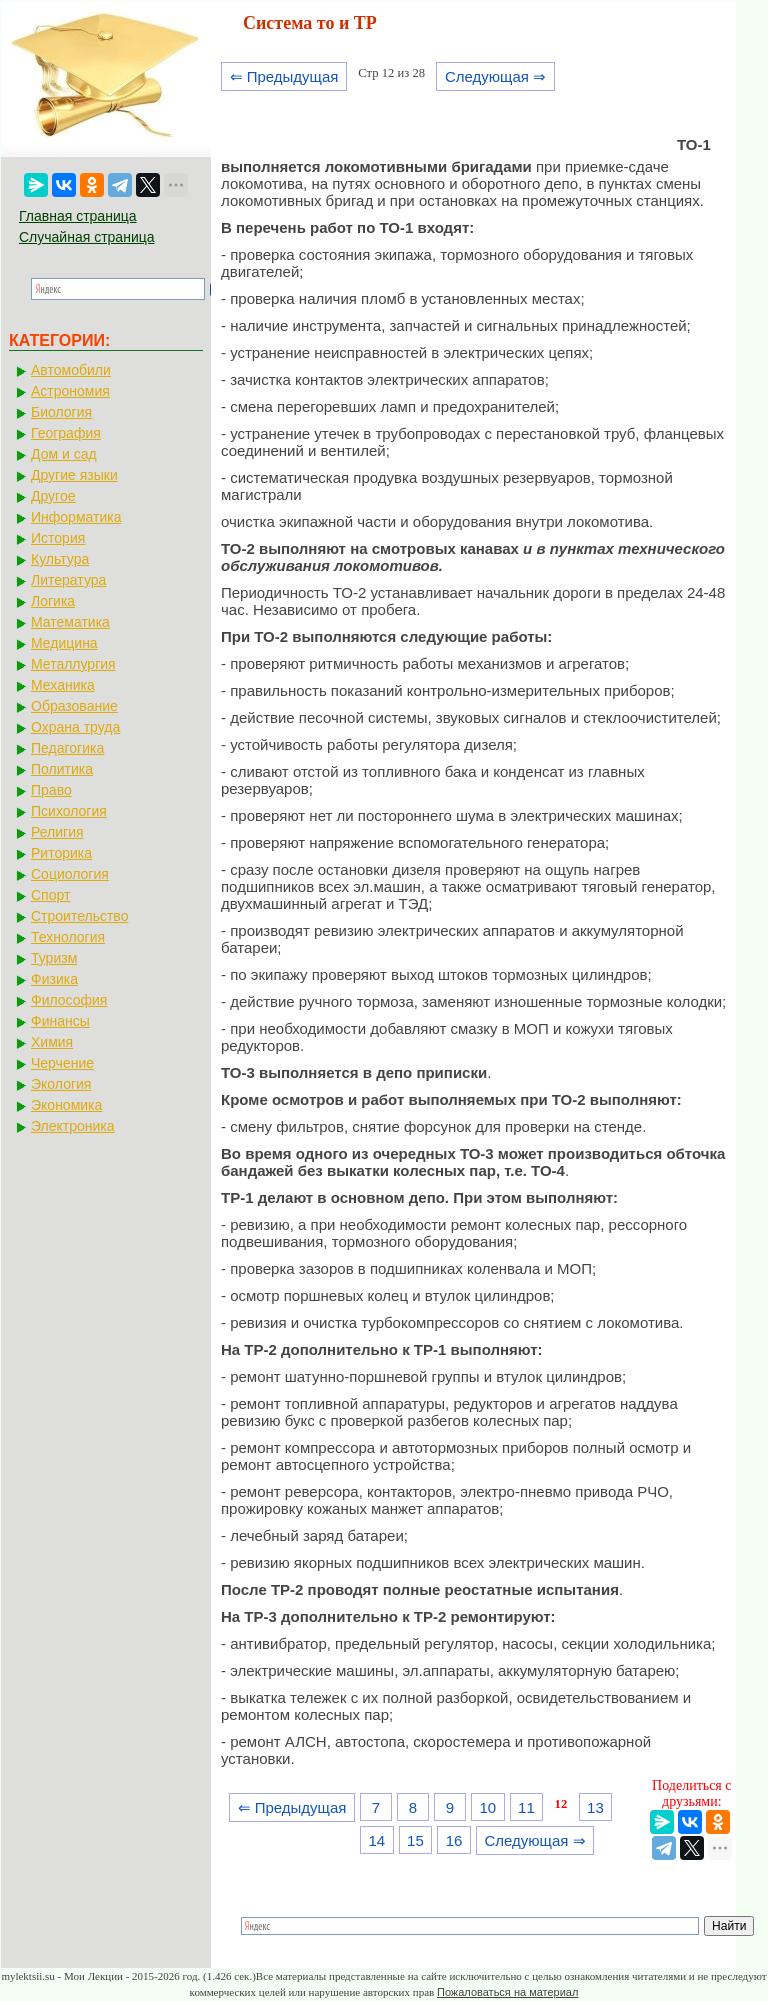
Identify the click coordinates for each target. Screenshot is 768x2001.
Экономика (66, 1105)
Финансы (60, 1021)
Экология (61, 1084)
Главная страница (78, 216)
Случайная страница (87, 237)
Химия (52, 1042)
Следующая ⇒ (495, 76)
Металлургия (73, 664)
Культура (60, 559)
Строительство (79, 916)
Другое (53, 496)
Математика (70, 622)
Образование (74, 706)
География (66, 433)
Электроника (73, 1126)
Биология (61, 412)
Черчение (62, 1063)
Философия (69, 1000)
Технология (68, 937)
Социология (70, 874)
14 (376, 1840)
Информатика (76, 517)
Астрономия (70, 391)
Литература (68, 580)
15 (415, 1840)
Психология (69, 811)
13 (595, 1807)
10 (487, 1807)
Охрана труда (75, 727)
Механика (63, 685)
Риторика (61, 853)
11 (526, 1807)
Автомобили (71, 370)
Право (51, 790)
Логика (53, 601)
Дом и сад (64, 454)
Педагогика (67, 748)
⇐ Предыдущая (284, 76)
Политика (62, 769)
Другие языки (74, 475)
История (58, 538)
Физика (54, 979)
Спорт (50, 895)
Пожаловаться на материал (507, 1992)
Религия (57, 832)
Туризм (54, 958)
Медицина (64, 643)
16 (454, 1840)
